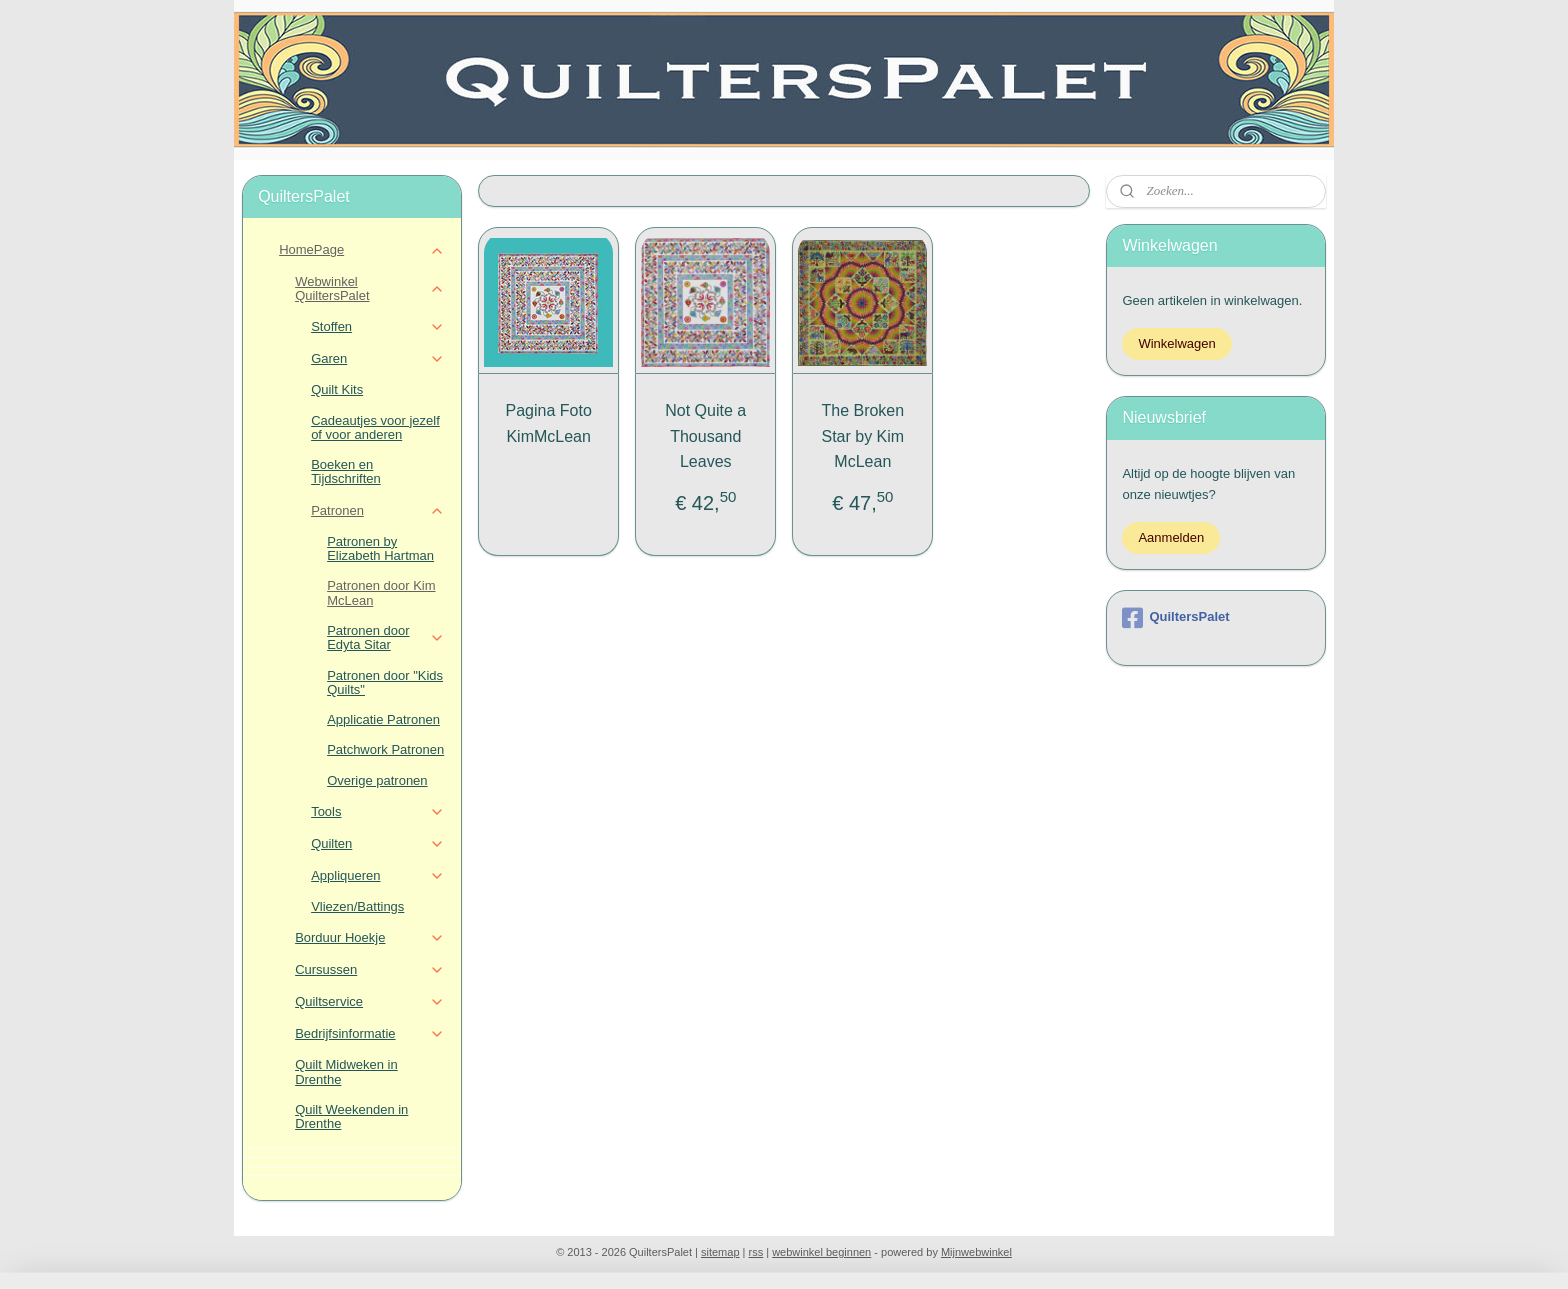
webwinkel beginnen (821, 1252)
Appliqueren (377, 876)
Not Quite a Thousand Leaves (705, 436)
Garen (377, 359)
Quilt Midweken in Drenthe (346, 1071)
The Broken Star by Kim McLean (862, 436)
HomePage (361, 250)
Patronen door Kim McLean (381, 592)
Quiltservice (369, 1002)
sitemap (720, 1252)
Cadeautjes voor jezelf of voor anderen (375, 427)
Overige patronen (377, 780)
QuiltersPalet (1175, 618)
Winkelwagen (1176, 343)
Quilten (377, 844)
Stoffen (377, 327)
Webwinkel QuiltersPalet (369, 288)
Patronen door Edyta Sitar (385, 637)
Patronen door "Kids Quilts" (385, 682)
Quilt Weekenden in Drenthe (351, 1116)
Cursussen (369, 970)
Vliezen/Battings (357, 906)
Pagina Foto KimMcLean (548, 423)
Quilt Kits (337, 389)
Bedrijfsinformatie (369, 1034)
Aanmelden (1171, 537)
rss (756, 1252)
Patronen (377, 511)
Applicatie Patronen (383, 719)
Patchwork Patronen (385, 749)
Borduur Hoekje (369, 938)
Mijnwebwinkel (976, 1252)
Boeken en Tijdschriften (346, 471)
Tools (377, 812)
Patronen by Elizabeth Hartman (380, 548)
